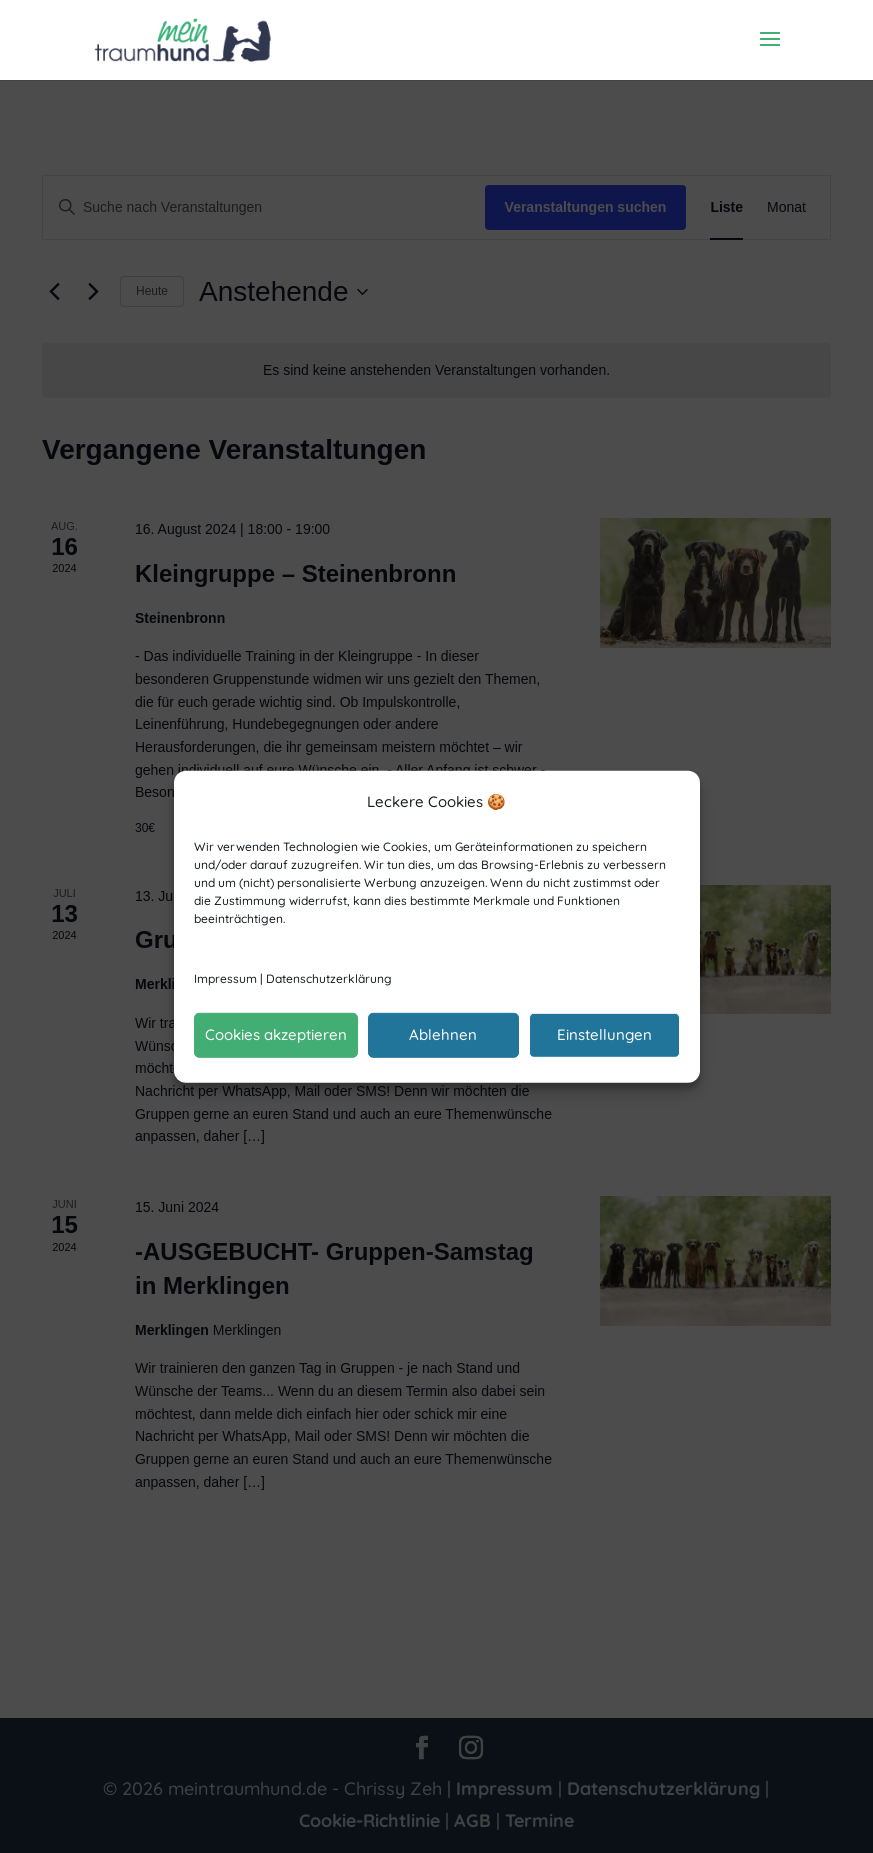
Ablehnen (443, 1034)
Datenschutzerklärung (329, 978)
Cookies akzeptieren (276, 1034)
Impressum (225, 978)
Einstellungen (604, 1034)
